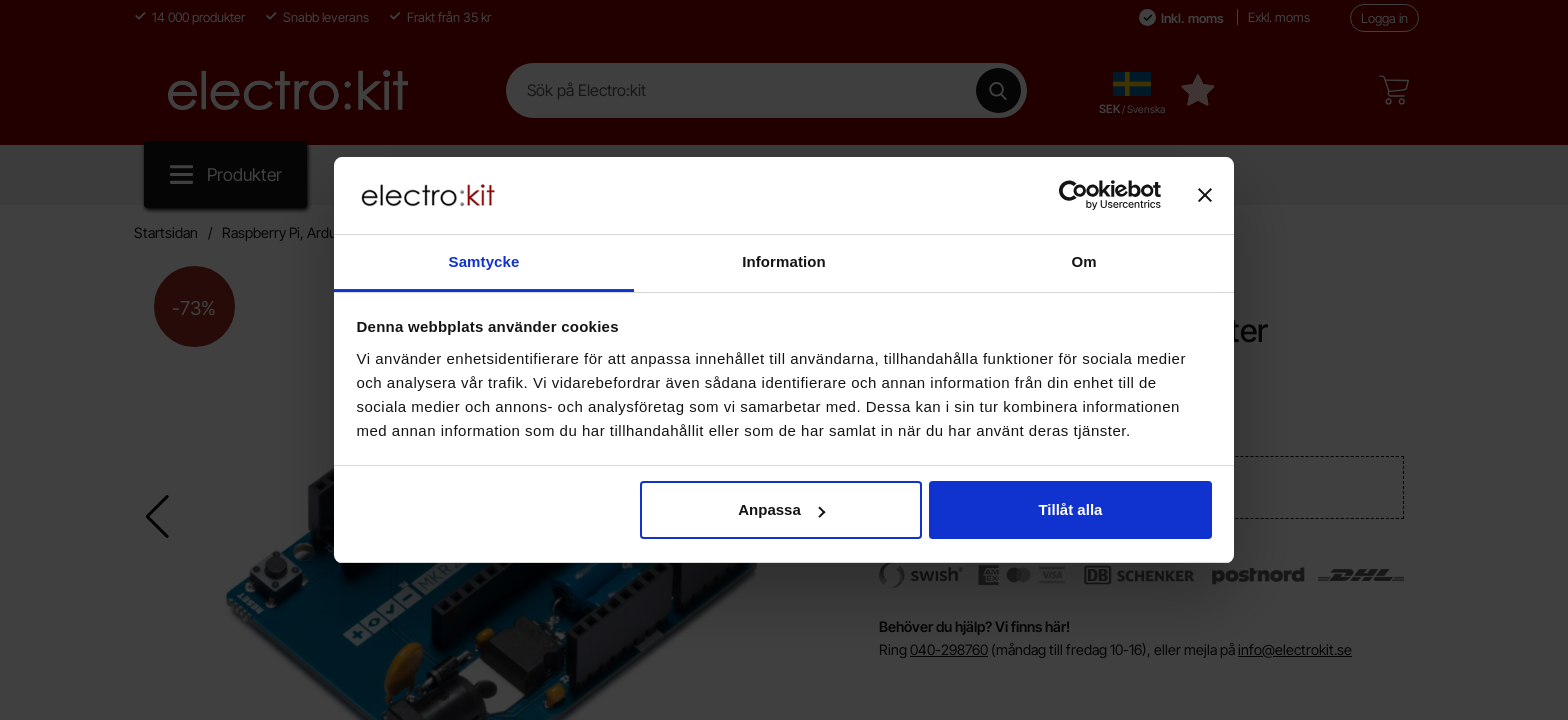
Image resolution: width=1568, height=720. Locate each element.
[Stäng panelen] (1205, 195)
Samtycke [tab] (484, 261)
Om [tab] (1083, 261)
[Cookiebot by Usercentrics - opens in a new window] (1073, 195)
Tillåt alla (1070, 509)
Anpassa (781, 509)
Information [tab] (784, 261)
